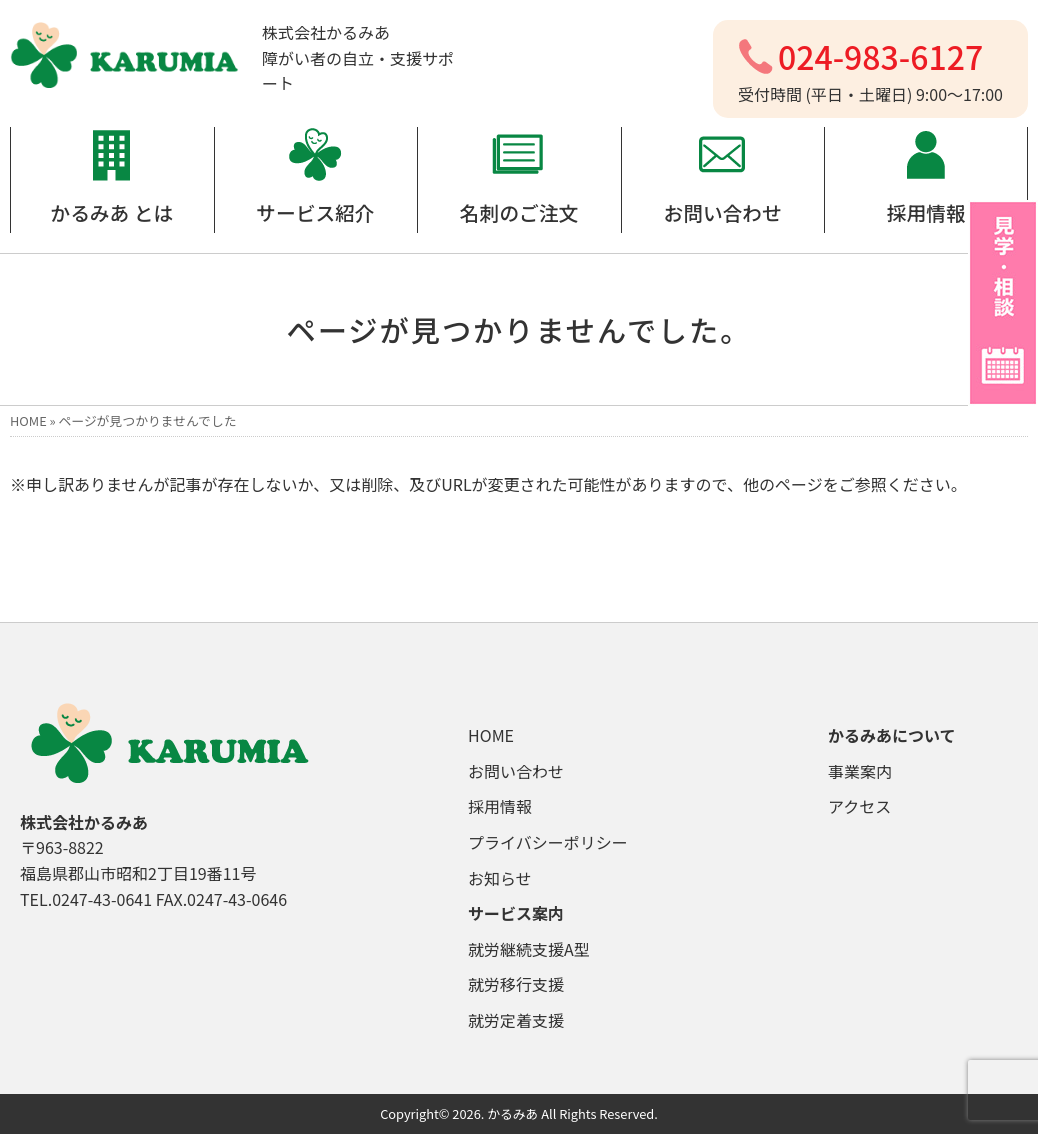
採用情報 (926, 212)
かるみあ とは (111, 212)
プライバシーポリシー (548, 842)
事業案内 (860, 771)
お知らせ (500, 878)
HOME (28, 420)
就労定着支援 (516, 1020)
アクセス (859, 806)
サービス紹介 (315, 212)
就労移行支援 (516, 984)
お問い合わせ (722, 212)
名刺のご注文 (519, 212)
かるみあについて (892, 735)
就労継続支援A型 (529, 949)
